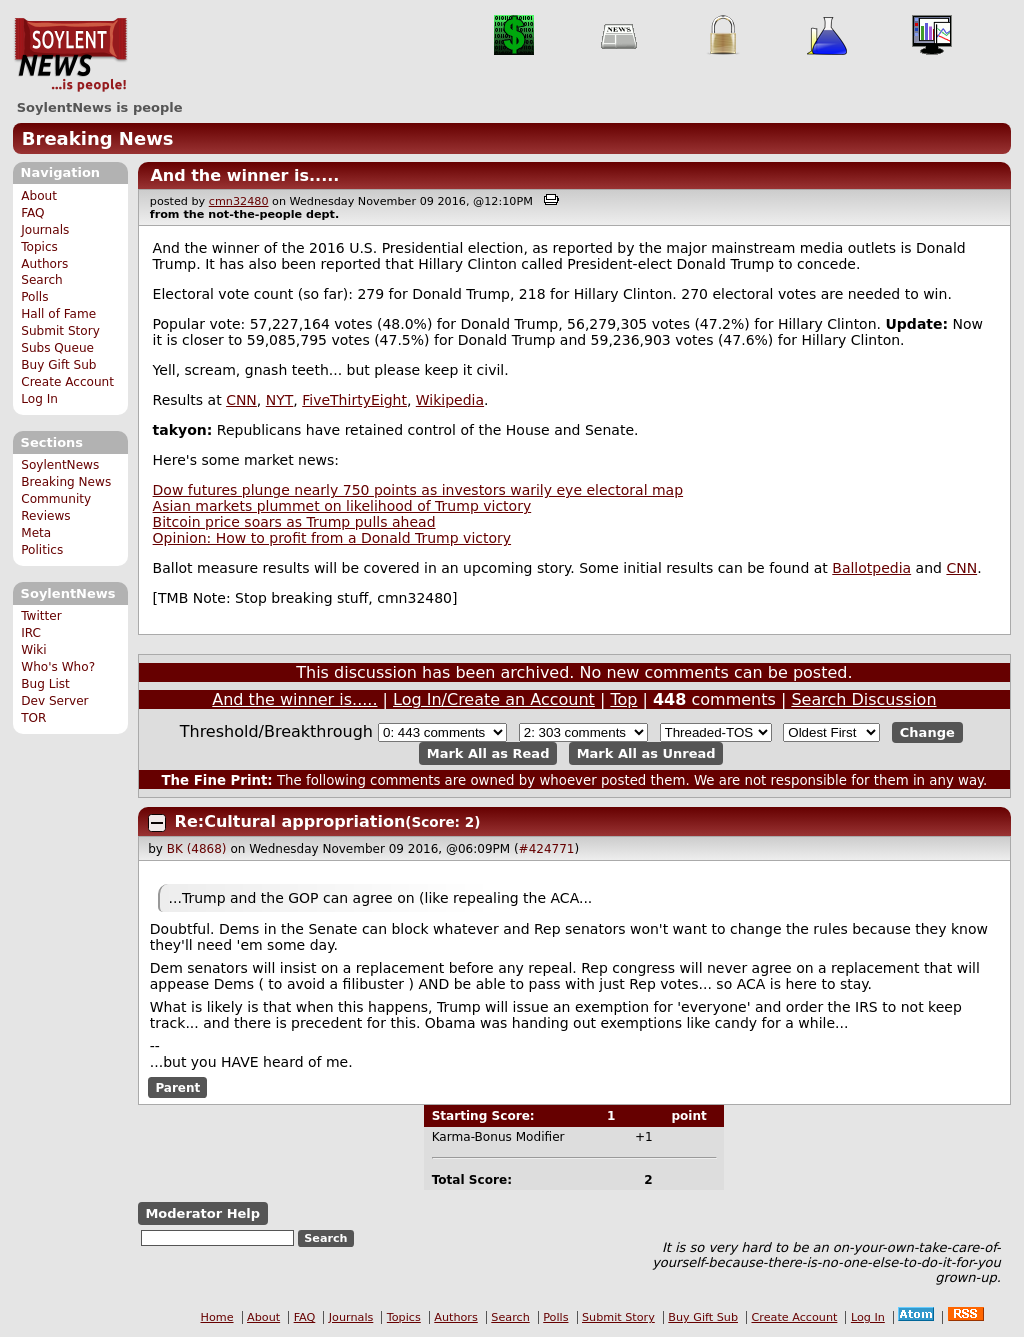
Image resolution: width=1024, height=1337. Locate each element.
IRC (31, 633)
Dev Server (54, 701)
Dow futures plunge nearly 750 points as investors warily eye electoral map (418, 490)
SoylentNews (70, 55)
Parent (177, 1088)
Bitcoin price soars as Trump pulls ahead (294, 522)
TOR (33, 718)
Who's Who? (58, 667)
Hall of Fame (58, 314)
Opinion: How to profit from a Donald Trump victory (332, 538)
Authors (44, 264)
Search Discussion (863, 699)
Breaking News (98, 138)
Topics (39, 247)
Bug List (45, 684)
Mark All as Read (488, 753)
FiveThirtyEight (354, 400)
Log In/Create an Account (494, 699)
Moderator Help (202, 1213)
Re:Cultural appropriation (290, 821)
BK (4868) (197, 849)
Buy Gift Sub (58, 365)
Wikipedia (450, 400)
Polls (34, 297)
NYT (280, 400)
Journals (45, 230)
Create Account (67, 382)
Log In (39, 399)
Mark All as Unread (646, 753)
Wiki (33, 650)
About (39, 196)
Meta (36, 533)
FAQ (32, 213)
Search (42, 280)
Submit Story (60, 331)
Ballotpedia (871, 568)
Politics (42, 550)
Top (623, 699)
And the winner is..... (244, 175)
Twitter (41, 616)
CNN (241, 400)
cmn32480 (239, 201)
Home (217, 1317)
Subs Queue (57, 348)
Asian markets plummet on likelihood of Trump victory (342, 506)
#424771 (547, 849)
